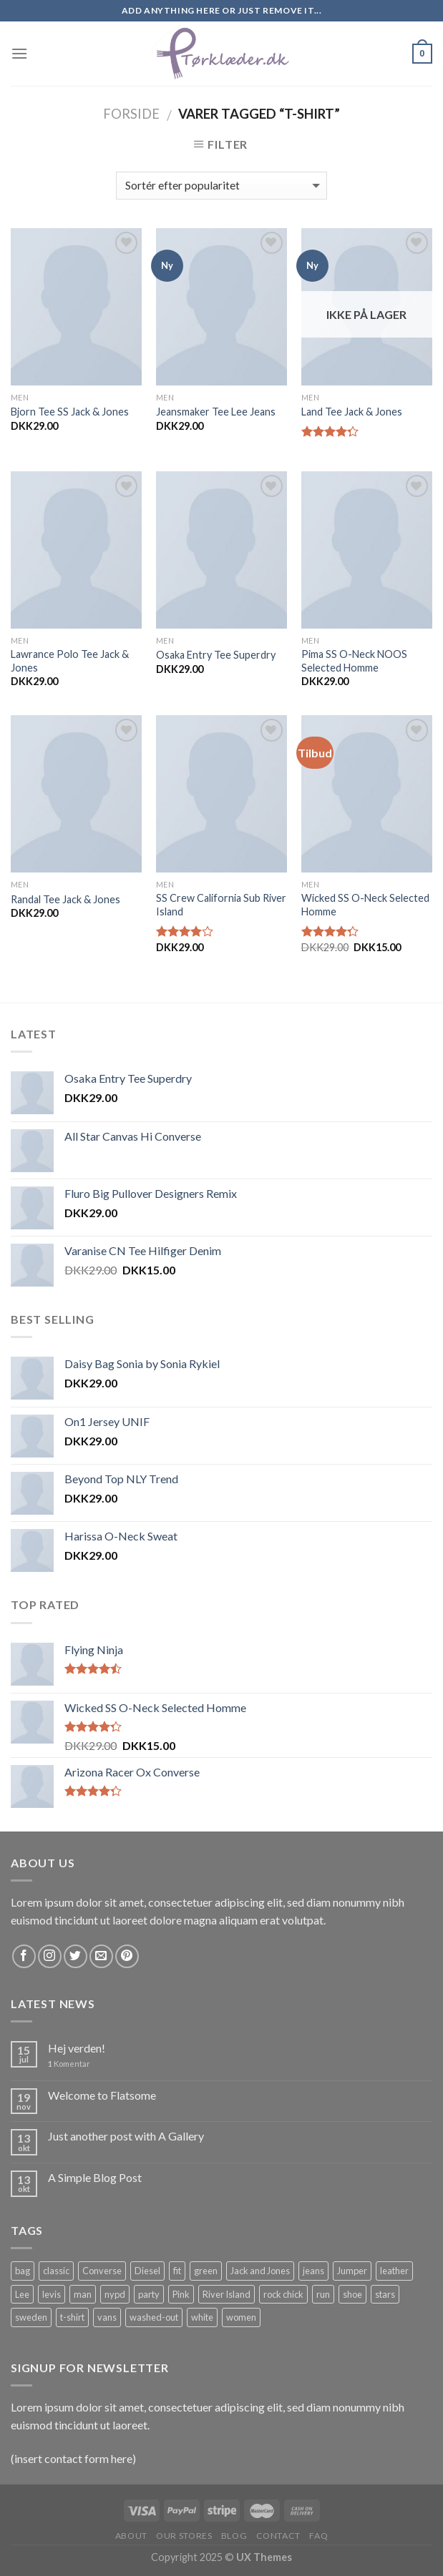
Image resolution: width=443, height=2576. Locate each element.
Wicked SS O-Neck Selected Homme (365, 905)
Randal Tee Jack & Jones (65, 899)
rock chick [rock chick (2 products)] (283, 2294)
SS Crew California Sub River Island (221, 905)
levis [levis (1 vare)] (51, 2294)
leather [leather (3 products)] (394, 2270)
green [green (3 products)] (206, 2270)
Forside (131, 114)
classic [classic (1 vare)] (56, 2270)
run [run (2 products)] (323, 2294)
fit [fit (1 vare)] (177, 2270)
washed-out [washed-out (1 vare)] (154, 2317)
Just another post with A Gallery (126, 2136)
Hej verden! (76, 2048)
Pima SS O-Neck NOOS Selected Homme (354, 661)
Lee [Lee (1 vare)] (22, 2294)
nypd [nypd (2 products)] (114, 2294)
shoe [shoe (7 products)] (352, 2294)
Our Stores (184, 2535)
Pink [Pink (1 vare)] (181, 2294)
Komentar (69, 2063)
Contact (278, 2535)
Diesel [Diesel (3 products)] (147, 2270)
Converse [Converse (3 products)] (102, 2270)
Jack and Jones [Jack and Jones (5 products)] (260, 2270)
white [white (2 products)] (202, 2317)
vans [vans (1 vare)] (107, 2317)
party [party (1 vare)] (149, 2294)
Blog (234, 2535)
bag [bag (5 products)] (22, 2270)
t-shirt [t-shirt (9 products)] (72, 2317)
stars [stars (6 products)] (385, 2294)
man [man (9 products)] (83, 2294)
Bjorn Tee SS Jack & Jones (70, 411)
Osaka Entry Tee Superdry (216, 655)
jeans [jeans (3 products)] (313, 2270)
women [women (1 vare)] (241, 2317)
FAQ (318, 2535)
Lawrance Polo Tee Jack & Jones (70, 661)
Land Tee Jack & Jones (351, 411)
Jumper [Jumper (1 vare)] (352, 2270)
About (131, 2535)
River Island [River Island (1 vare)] (226, 2294)
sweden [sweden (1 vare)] (31, 2317)
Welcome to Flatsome (102, 2095)
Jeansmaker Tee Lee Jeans (216, 411)
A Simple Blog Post (95, 2177)
